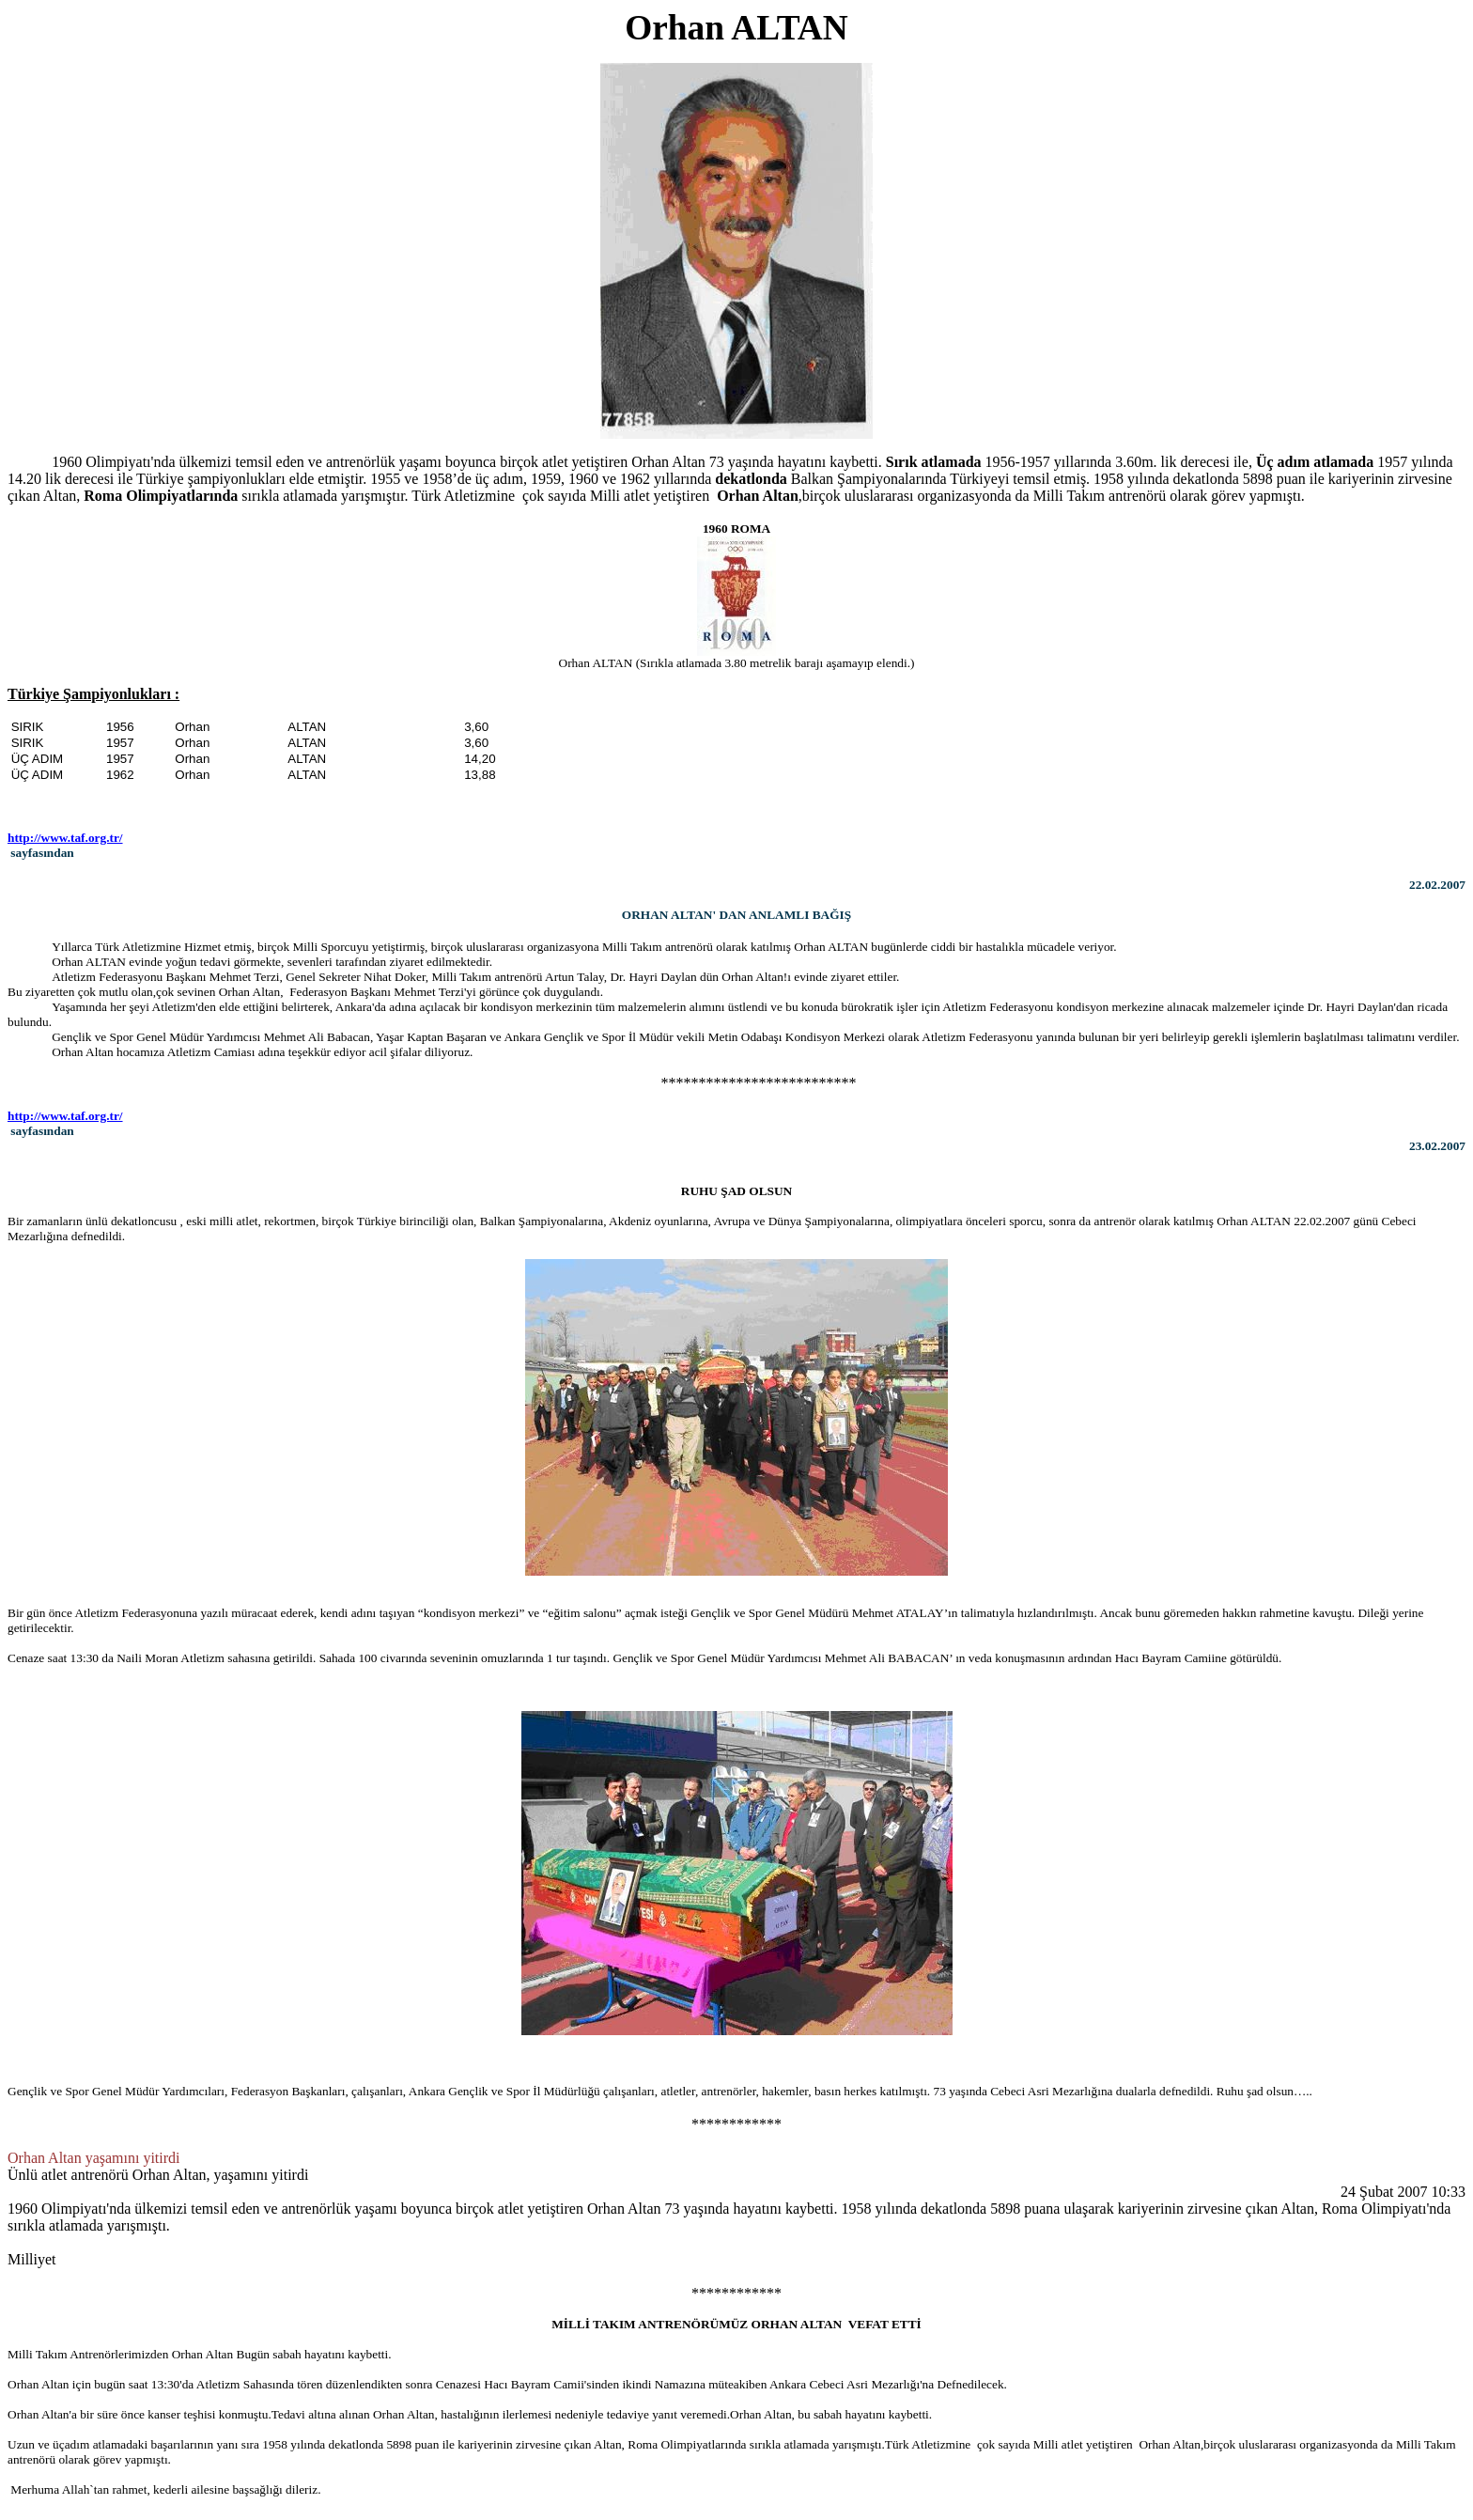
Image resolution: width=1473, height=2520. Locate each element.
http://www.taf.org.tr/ (65, 838)
